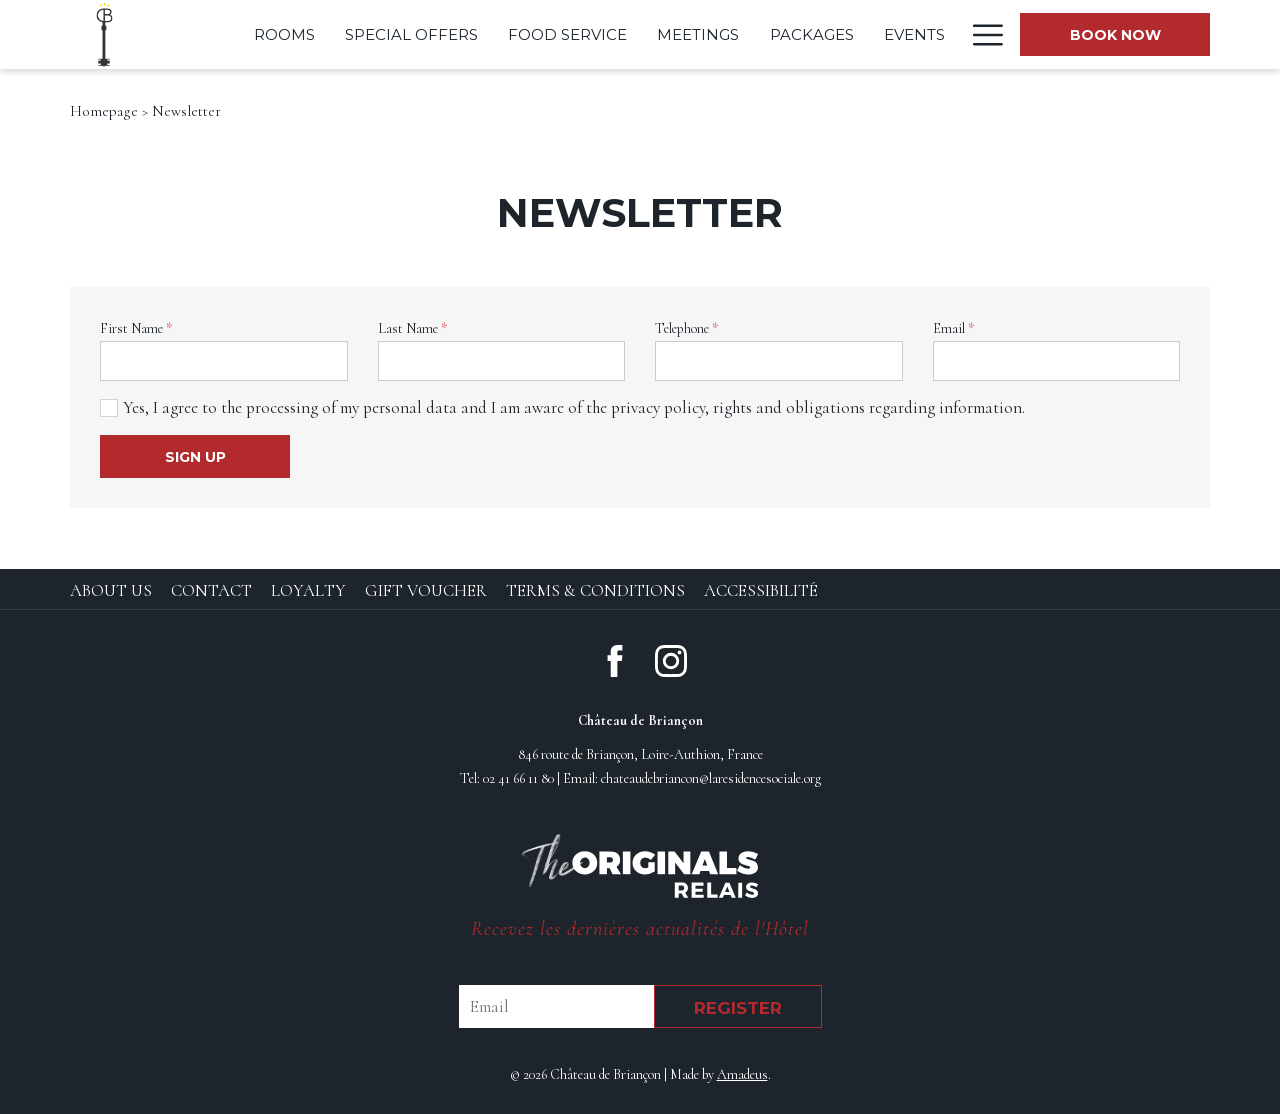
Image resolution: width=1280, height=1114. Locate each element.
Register (738, 1008)
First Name (136, 328)
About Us (111, 590)
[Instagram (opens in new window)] (671, 658)
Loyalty (308, 590)
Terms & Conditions (595, 590)
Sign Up (195, 457)
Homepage (104, 111)
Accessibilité (761, 590)
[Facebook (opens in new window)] (615, 658)
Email (953, 328)
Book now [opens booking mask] (1115, 35)
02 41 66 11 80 (518, 778)
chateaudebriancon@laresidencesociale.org (711, 778)
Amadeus (742, 1074)
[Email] (556, 1006)
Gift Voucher (426, 590)
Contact (211, 590)
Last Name (412, 328)
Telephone (686, 328)
